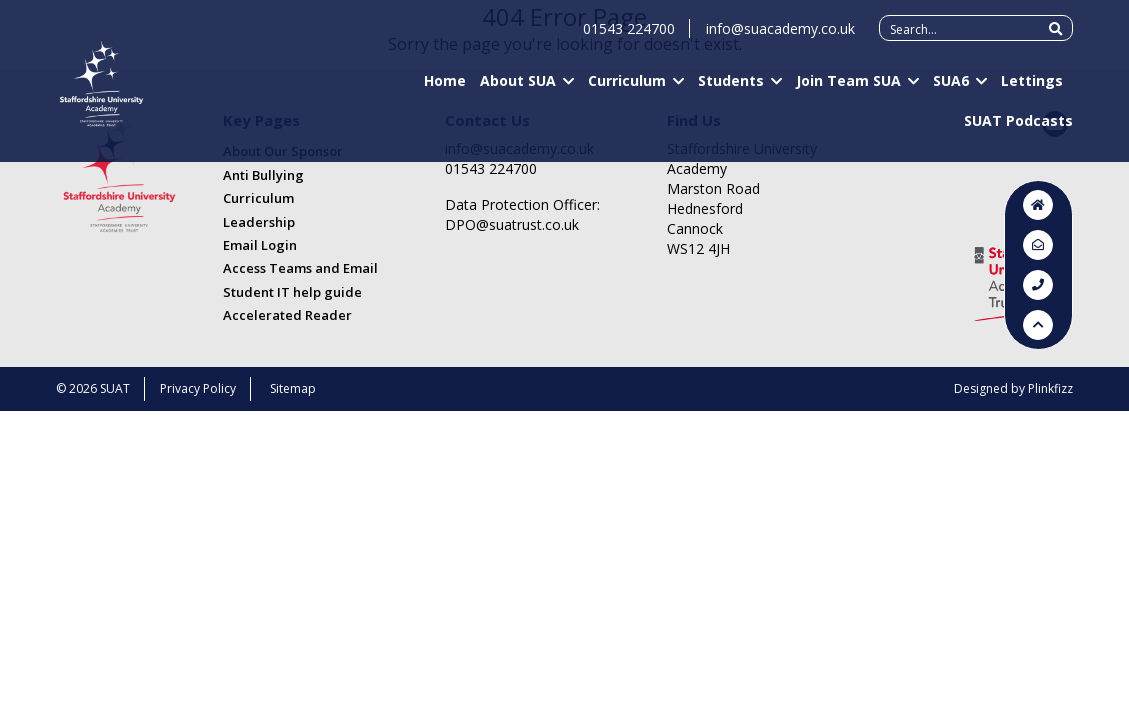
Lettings (1032, 90)
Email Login (260, 245)
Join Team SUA (848, 90)
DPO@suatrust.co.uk (512, 224)
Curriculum (627, 90)
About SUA (518, 90)
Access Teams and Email (300, 268)
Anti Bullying (263, 175)
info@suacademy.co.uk (780, 38)
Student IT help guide (292, 292)
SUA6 (951, 90)
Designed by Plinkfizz (1013, 388)
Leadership (259, 222)
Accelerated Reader (287, 315)
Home (445, 90)
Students (731, 90)
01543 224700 (629, 38)
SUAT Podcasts (1018, 129)
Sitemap (293, 388)
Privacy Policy (198, 388)
